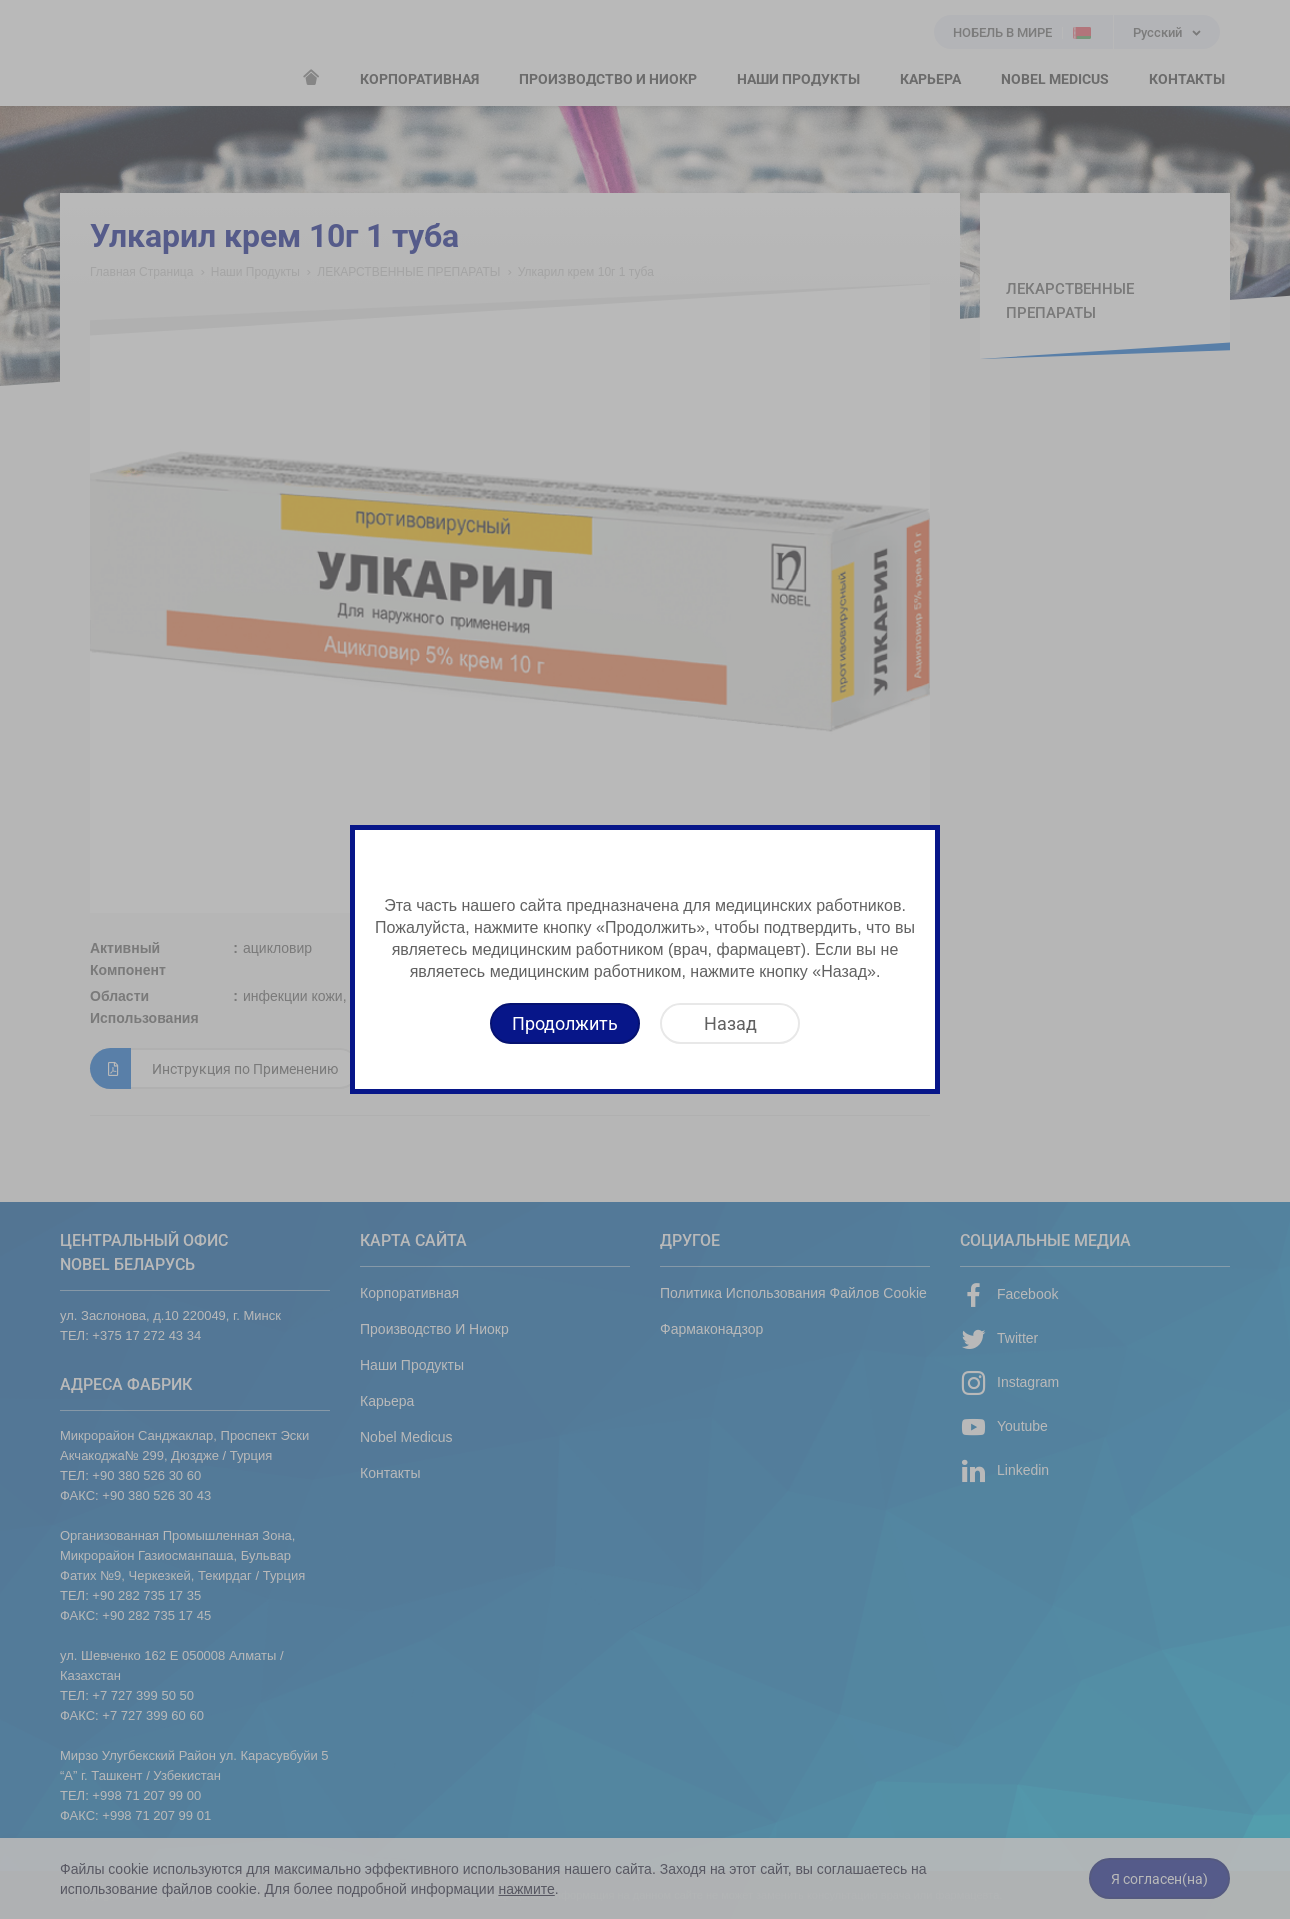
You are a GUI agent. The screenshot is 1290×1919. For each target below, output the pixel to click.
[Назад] (730, 1023)
